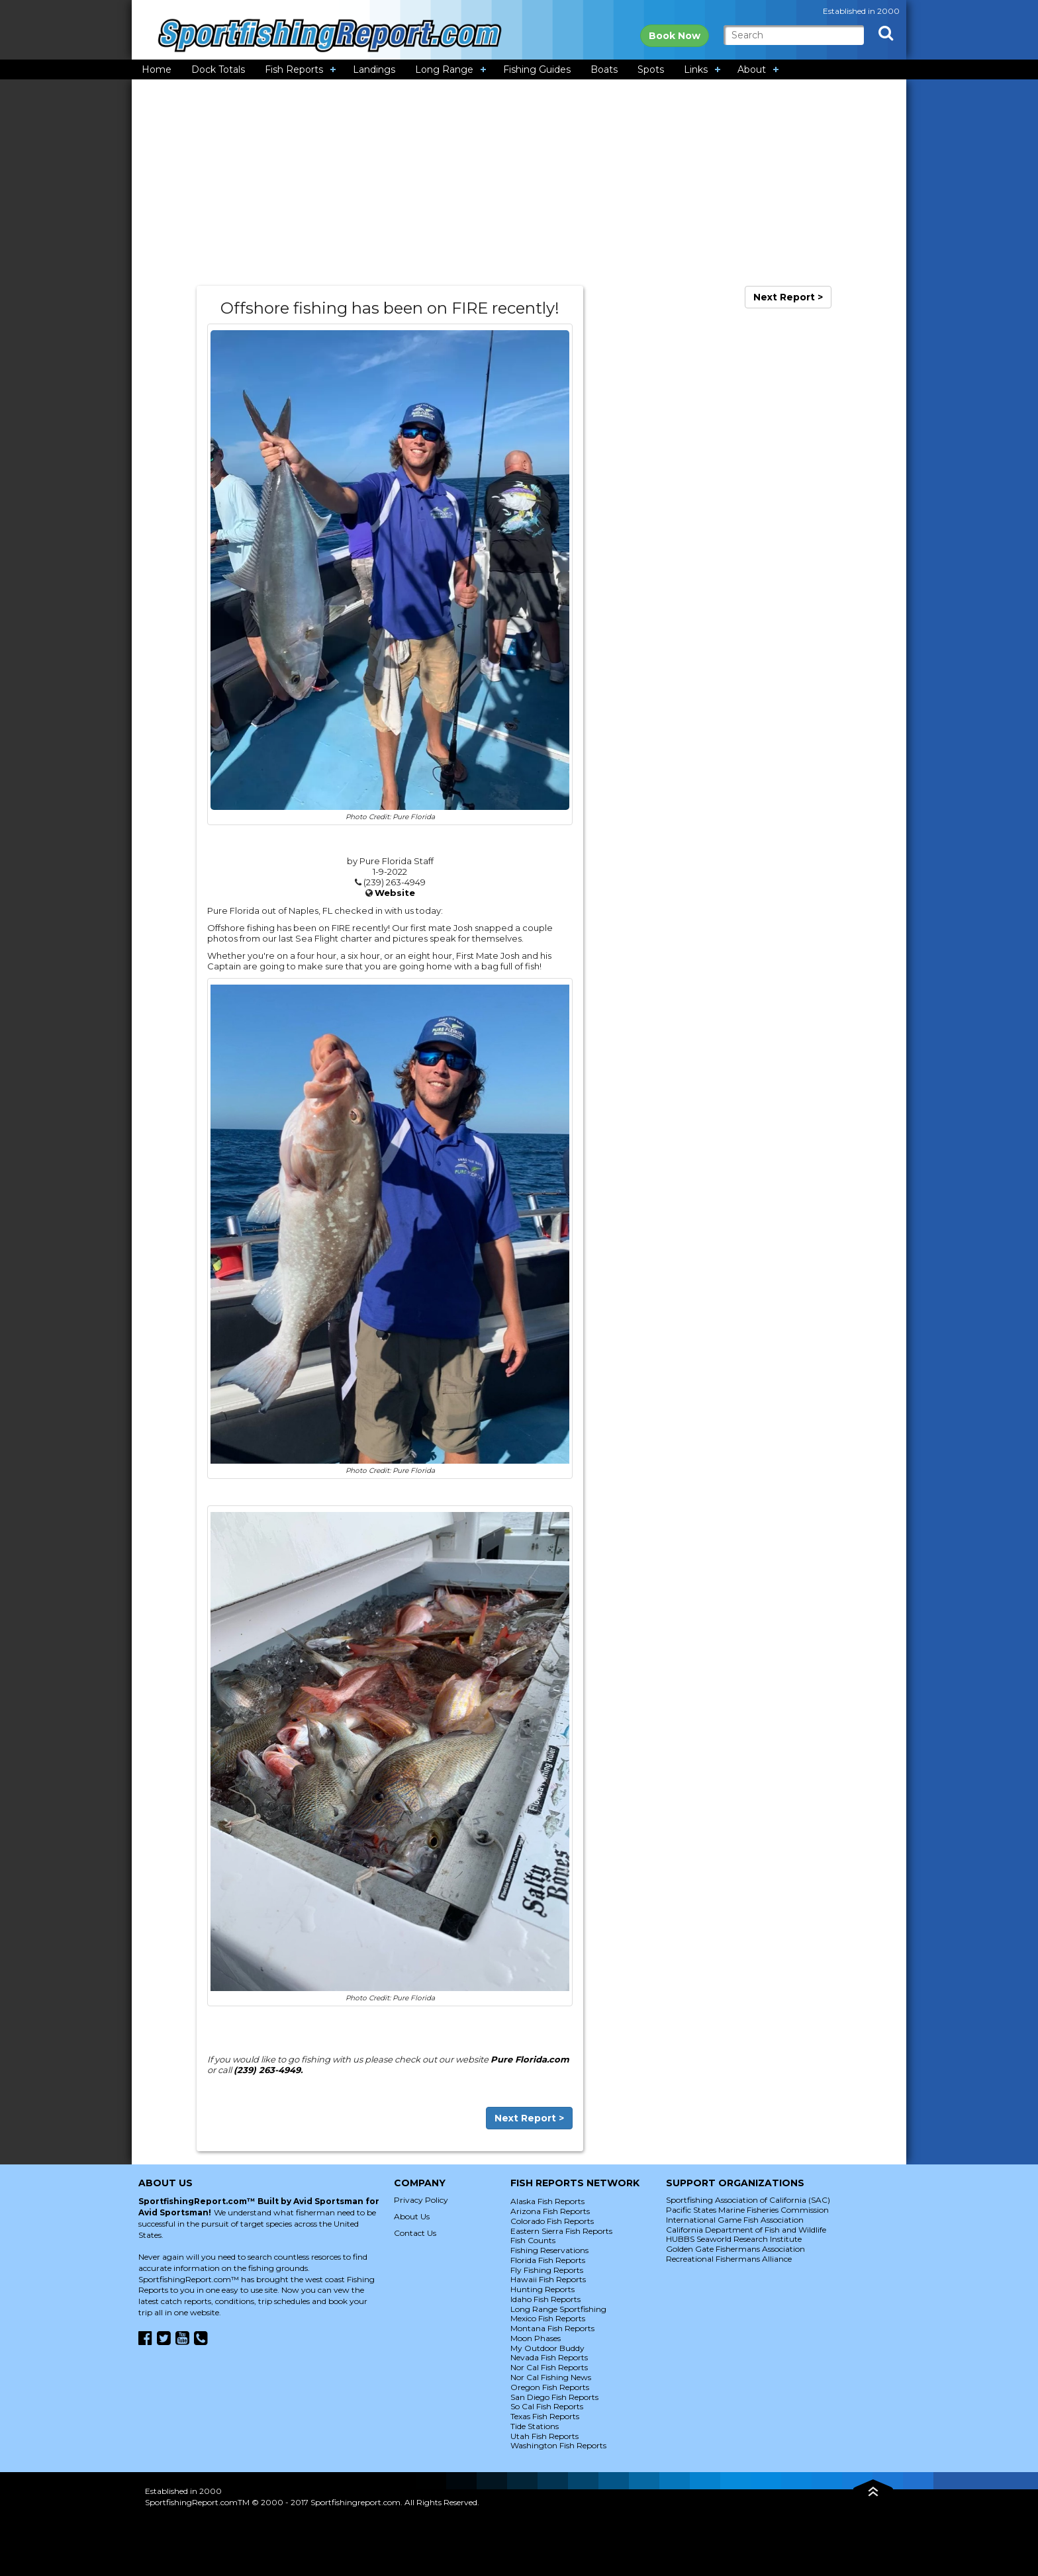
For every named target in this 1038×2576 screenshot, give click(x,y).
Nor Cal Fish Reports (549, 2367)
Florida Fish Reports (547, 2260)
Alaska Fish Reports (547, 2201)
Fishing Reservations (549, 2250)
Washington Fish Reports (558, 2445)
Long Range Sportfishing (558, 2309)
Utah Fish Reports (544, 2436)
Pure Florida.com (530, 2059)
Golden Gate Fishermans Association (735, 2249)
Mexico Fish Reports (547, 2318)
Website (395, 892)
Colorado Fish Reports (552, 2221)
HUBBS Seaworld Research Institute (734, 2239)
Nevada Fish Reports (549, 2357)
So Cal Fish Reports (546, 2406)
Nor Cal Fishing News (550, 2377)
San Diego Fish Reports (554, 2397)
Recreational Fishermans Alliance (729, 2259)
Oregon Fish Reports (549, 2387)
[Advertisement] (519, 182)
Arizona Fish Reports (550, 2211)
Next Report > (529, 2118)
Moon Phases (535, 2338)
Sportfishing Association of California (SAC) (748, 2200)
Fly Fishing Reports (546, 2270)
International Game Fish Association (735, 2220)
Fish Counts (532, 2240)
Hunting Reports (542, 2289)
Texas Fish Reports (544, 2416)
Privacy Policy (421, 2200)
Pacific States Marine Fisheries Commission (747, 2210)
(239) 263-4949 (267, 2070)
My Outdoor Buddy (547, 2348)
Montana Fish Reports (552, 2328)
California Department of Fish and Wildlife (746, 2230)
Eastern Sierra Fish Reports (561, 2231)
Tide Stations (534, 2426)
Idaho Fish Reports (545, 2299)
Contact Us (415, 2233)
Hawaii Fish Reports (548, 2279)
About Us (412, 2216)
